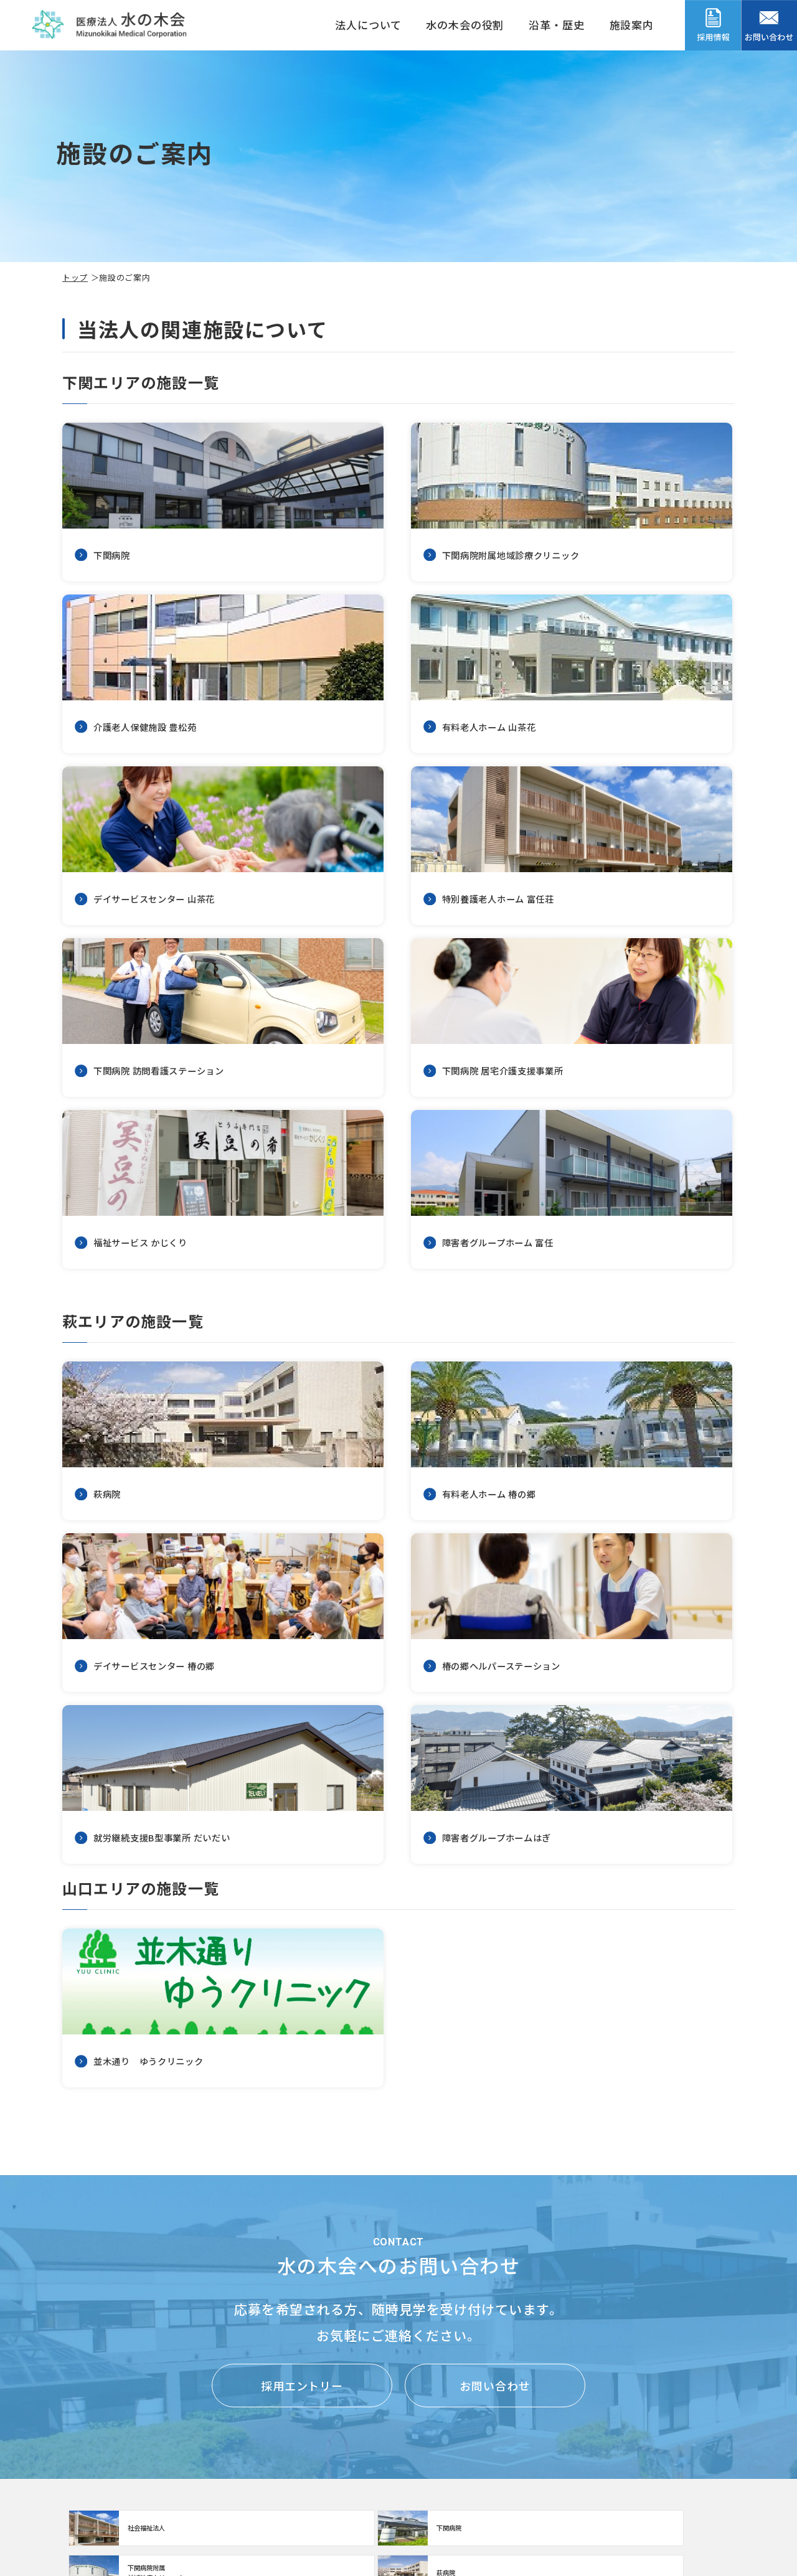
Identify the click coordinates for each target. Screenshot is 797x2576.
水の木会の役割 (465, 24)
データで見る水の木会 (685, 2486)
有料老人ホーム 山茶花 (312, 2430)
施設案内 (632, 24)
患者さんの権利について (484, 2406)
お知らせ (444, 2494)
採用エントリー (302, 2080)
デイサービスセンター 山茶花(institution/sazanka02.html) (398, 679)
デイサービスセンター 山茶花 (327, 2457)
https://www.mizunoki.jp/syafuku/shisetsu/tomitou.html (629, 679)
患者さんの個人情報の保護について (514, 2435)
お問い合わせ (495, 2080)
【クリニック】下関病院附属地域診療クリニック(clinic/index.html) (483, 2230)
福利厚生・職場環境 (680, 2433)
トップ (75, 277)
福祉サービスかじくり (311, 2510)
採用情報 (660, 2406)
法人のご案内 (97, 2435)
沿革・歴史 (556, 24)
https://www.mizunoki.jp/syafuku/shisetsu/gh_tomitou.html (168, 1034)
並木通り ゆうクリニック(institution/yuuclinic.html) (168, 1698)
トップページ (97, 2406)
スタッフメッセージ (680, 2459)
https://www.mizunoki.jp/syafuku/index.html (313, 2230)
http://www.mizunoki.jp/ (143, 2230)
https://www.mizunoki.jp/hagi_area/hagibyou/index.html (653, 2230)
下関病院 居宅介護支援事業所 (327, 2483)
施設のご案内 (197, 2406)
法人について (368, 24)
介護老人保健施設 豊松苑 (317, 2404)
